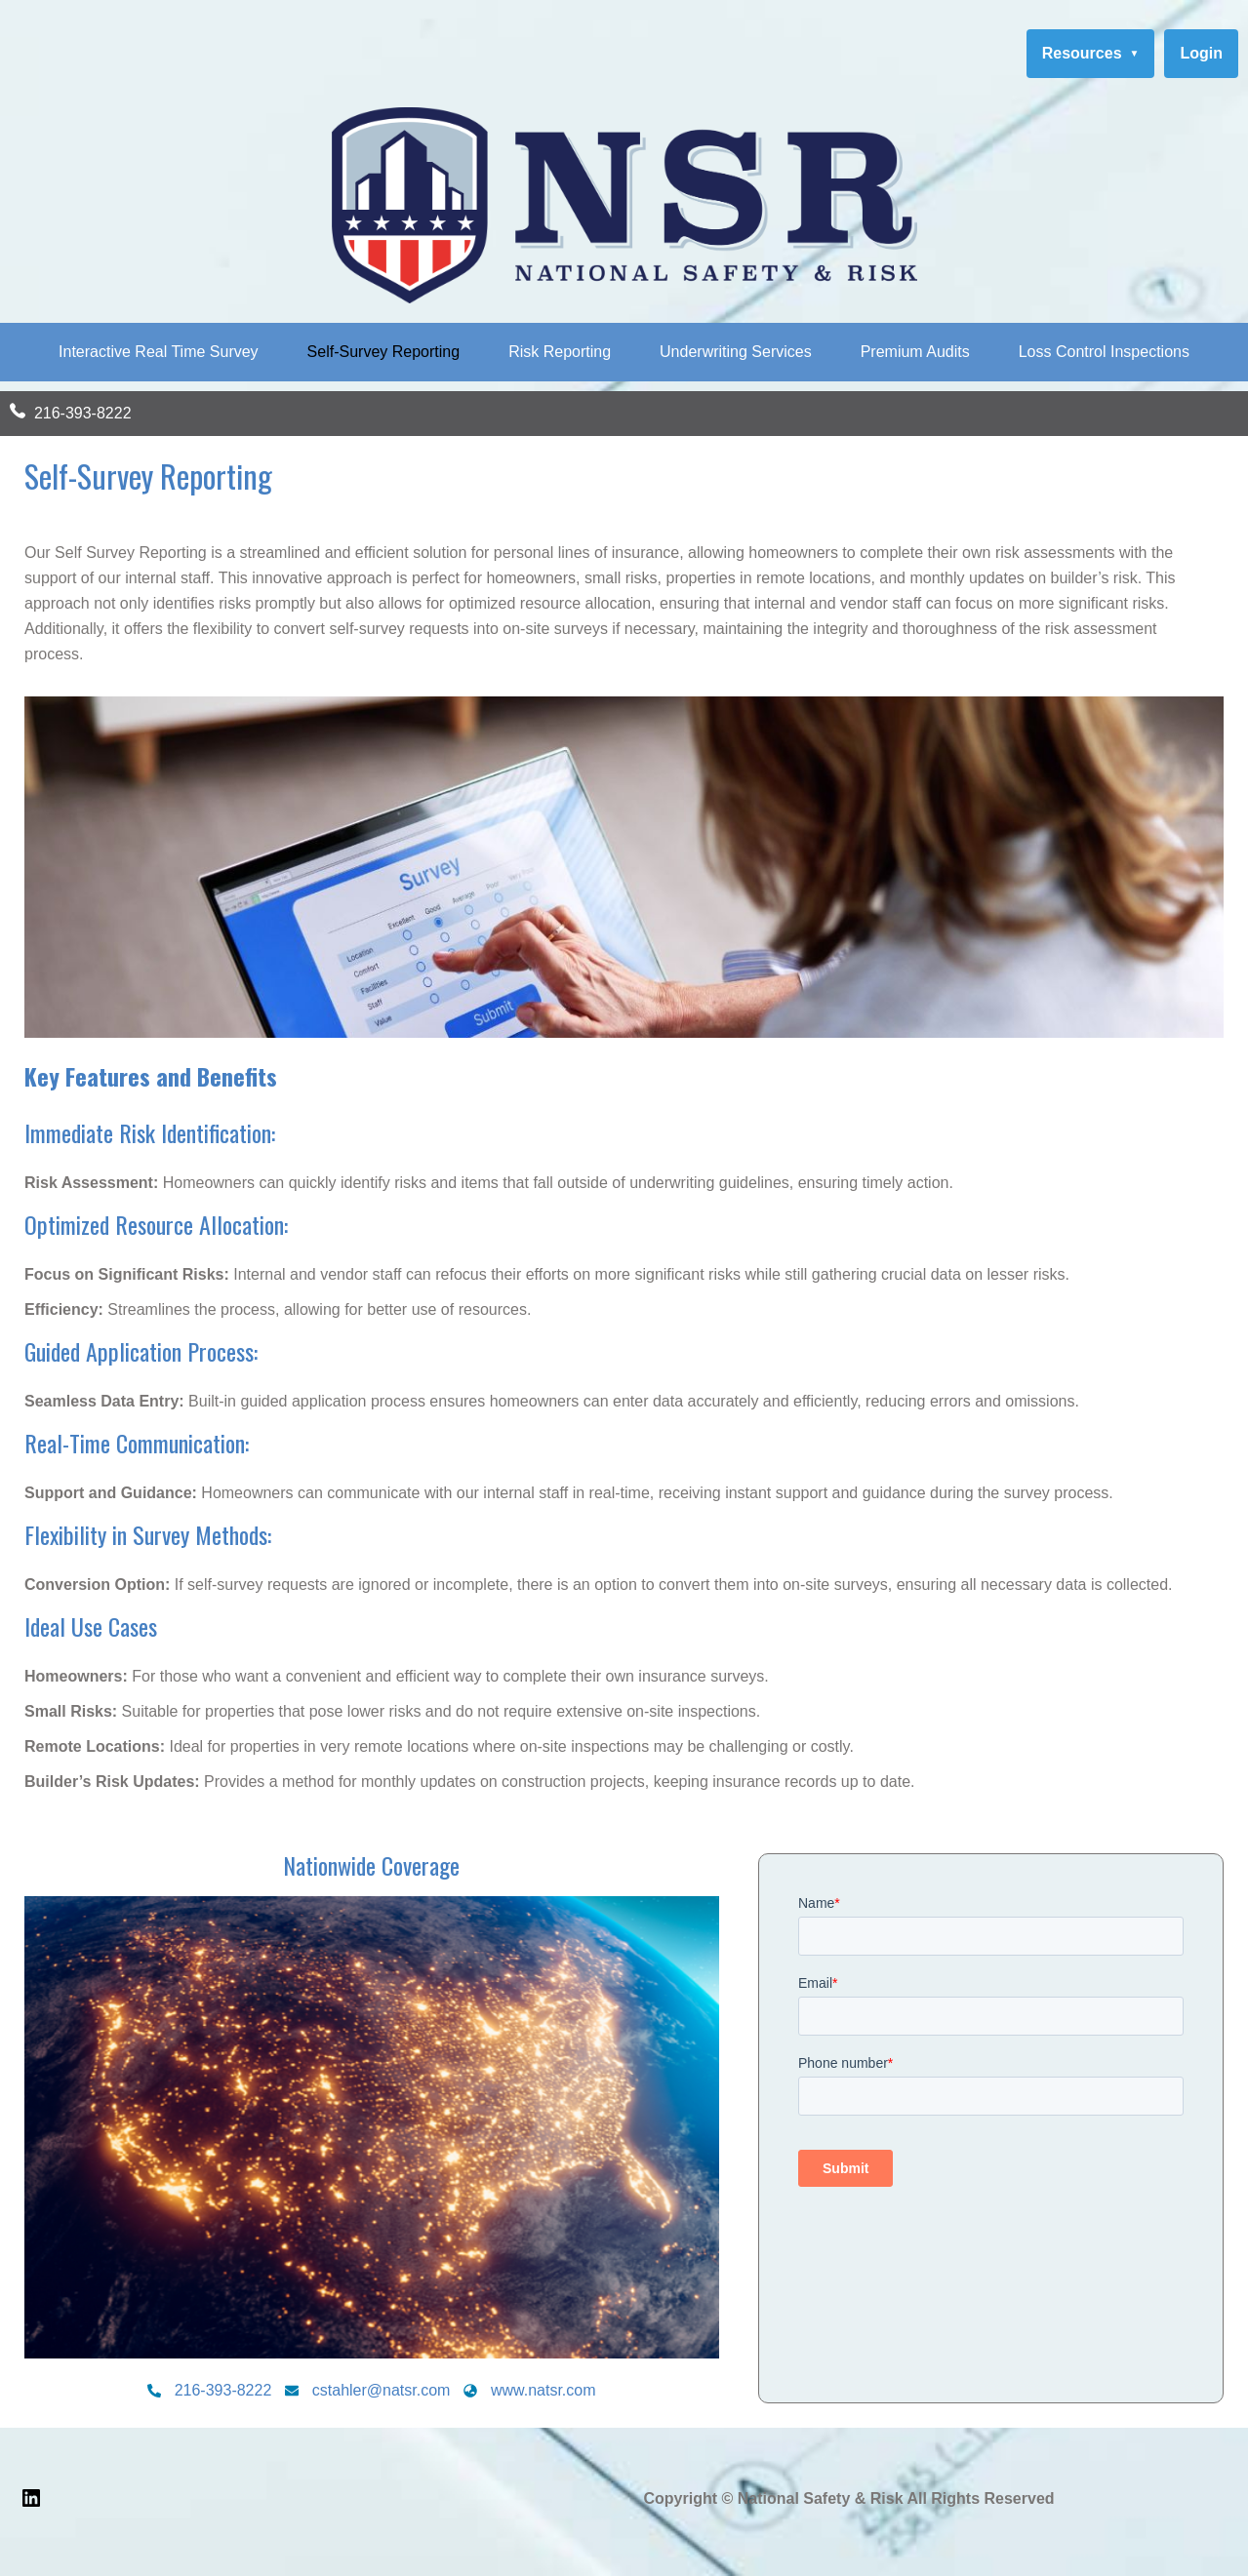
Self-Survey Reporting (384, 351)
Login (1201, 53)
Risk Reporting (559, 351)
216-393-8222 (83, 413)
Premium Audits (915, 351)
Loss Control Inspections (1104, 351)
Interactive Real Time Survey (159, 351)
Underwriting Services (736, 351)
